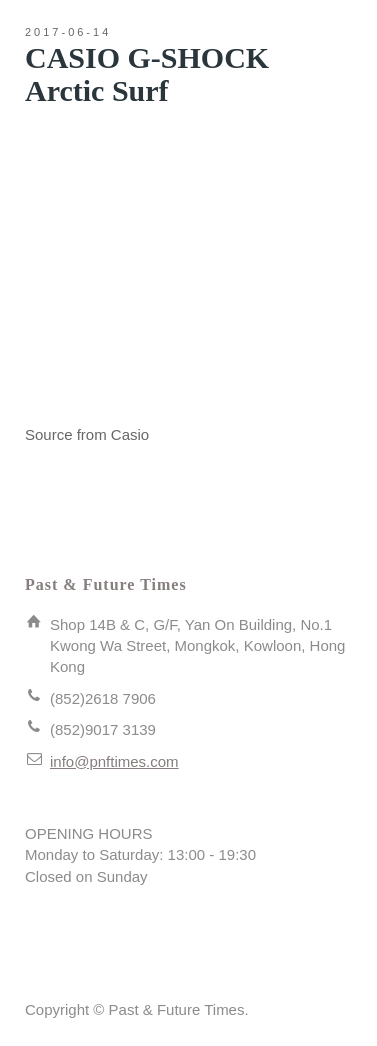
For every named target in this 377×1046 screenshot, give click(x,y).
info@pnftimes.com (114, 761)
